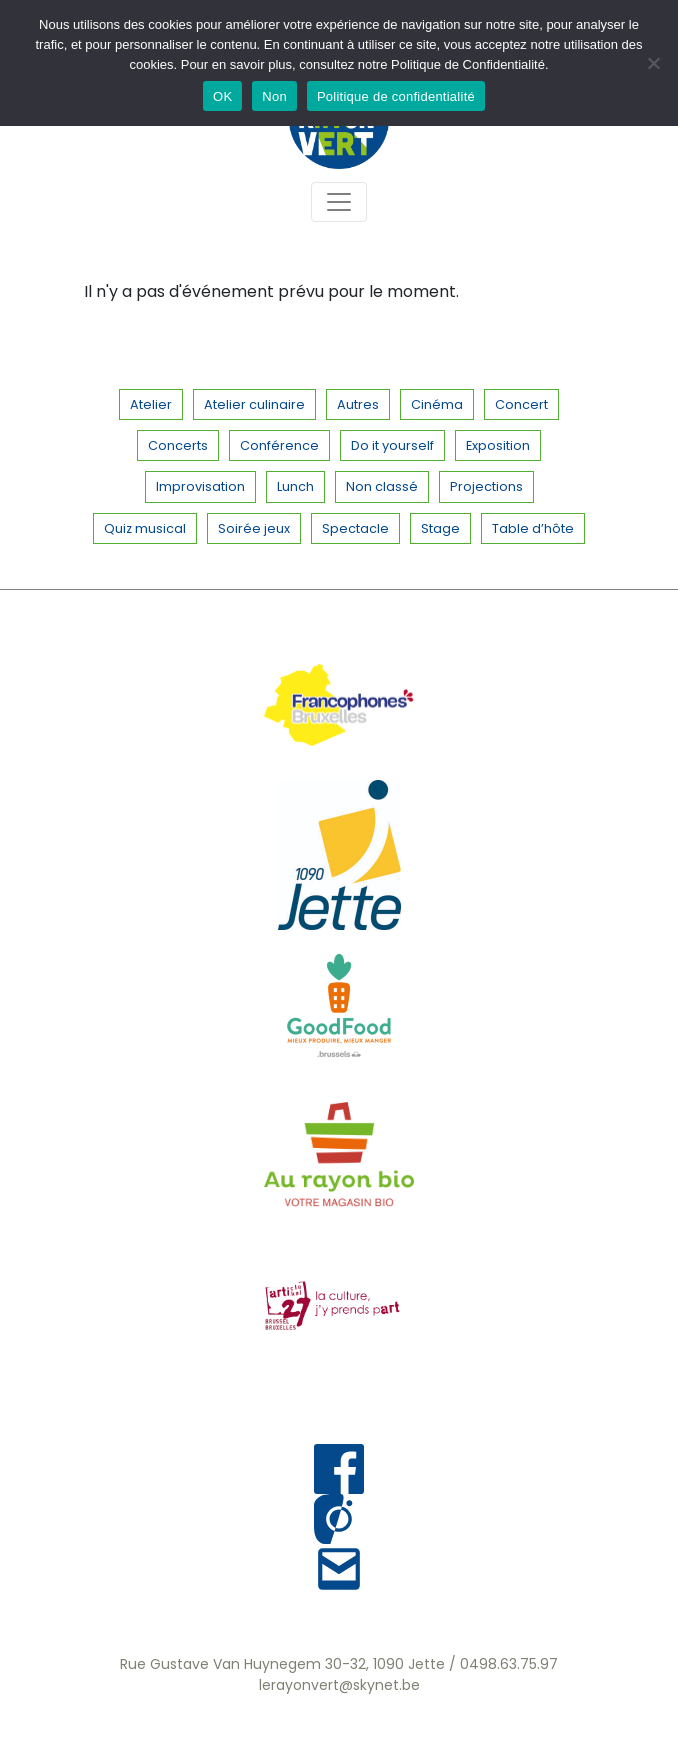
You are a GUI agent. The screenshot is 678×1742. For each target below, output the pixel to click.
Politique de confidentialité (396, 96)
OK (222, 96)
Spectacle (355, 528)
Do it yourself (392, 445)
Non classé (382, 486)
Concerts (178, 445)
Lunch (295, 486)
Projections (486, 486)
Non (274, 96)
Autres (358, 404)
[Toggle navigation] (339, 202)
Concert (521, 404)
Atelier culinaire (254, 404)
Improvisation (200, 486)
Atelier (151, 404)
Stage (440, 528)
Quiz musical (145, 528)
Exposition (498, 445)
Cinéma (437, 404)
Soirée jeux (254, 528)
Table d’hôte (533, 528)
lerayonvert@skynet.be (339, 1685)
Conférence (279, 445)
